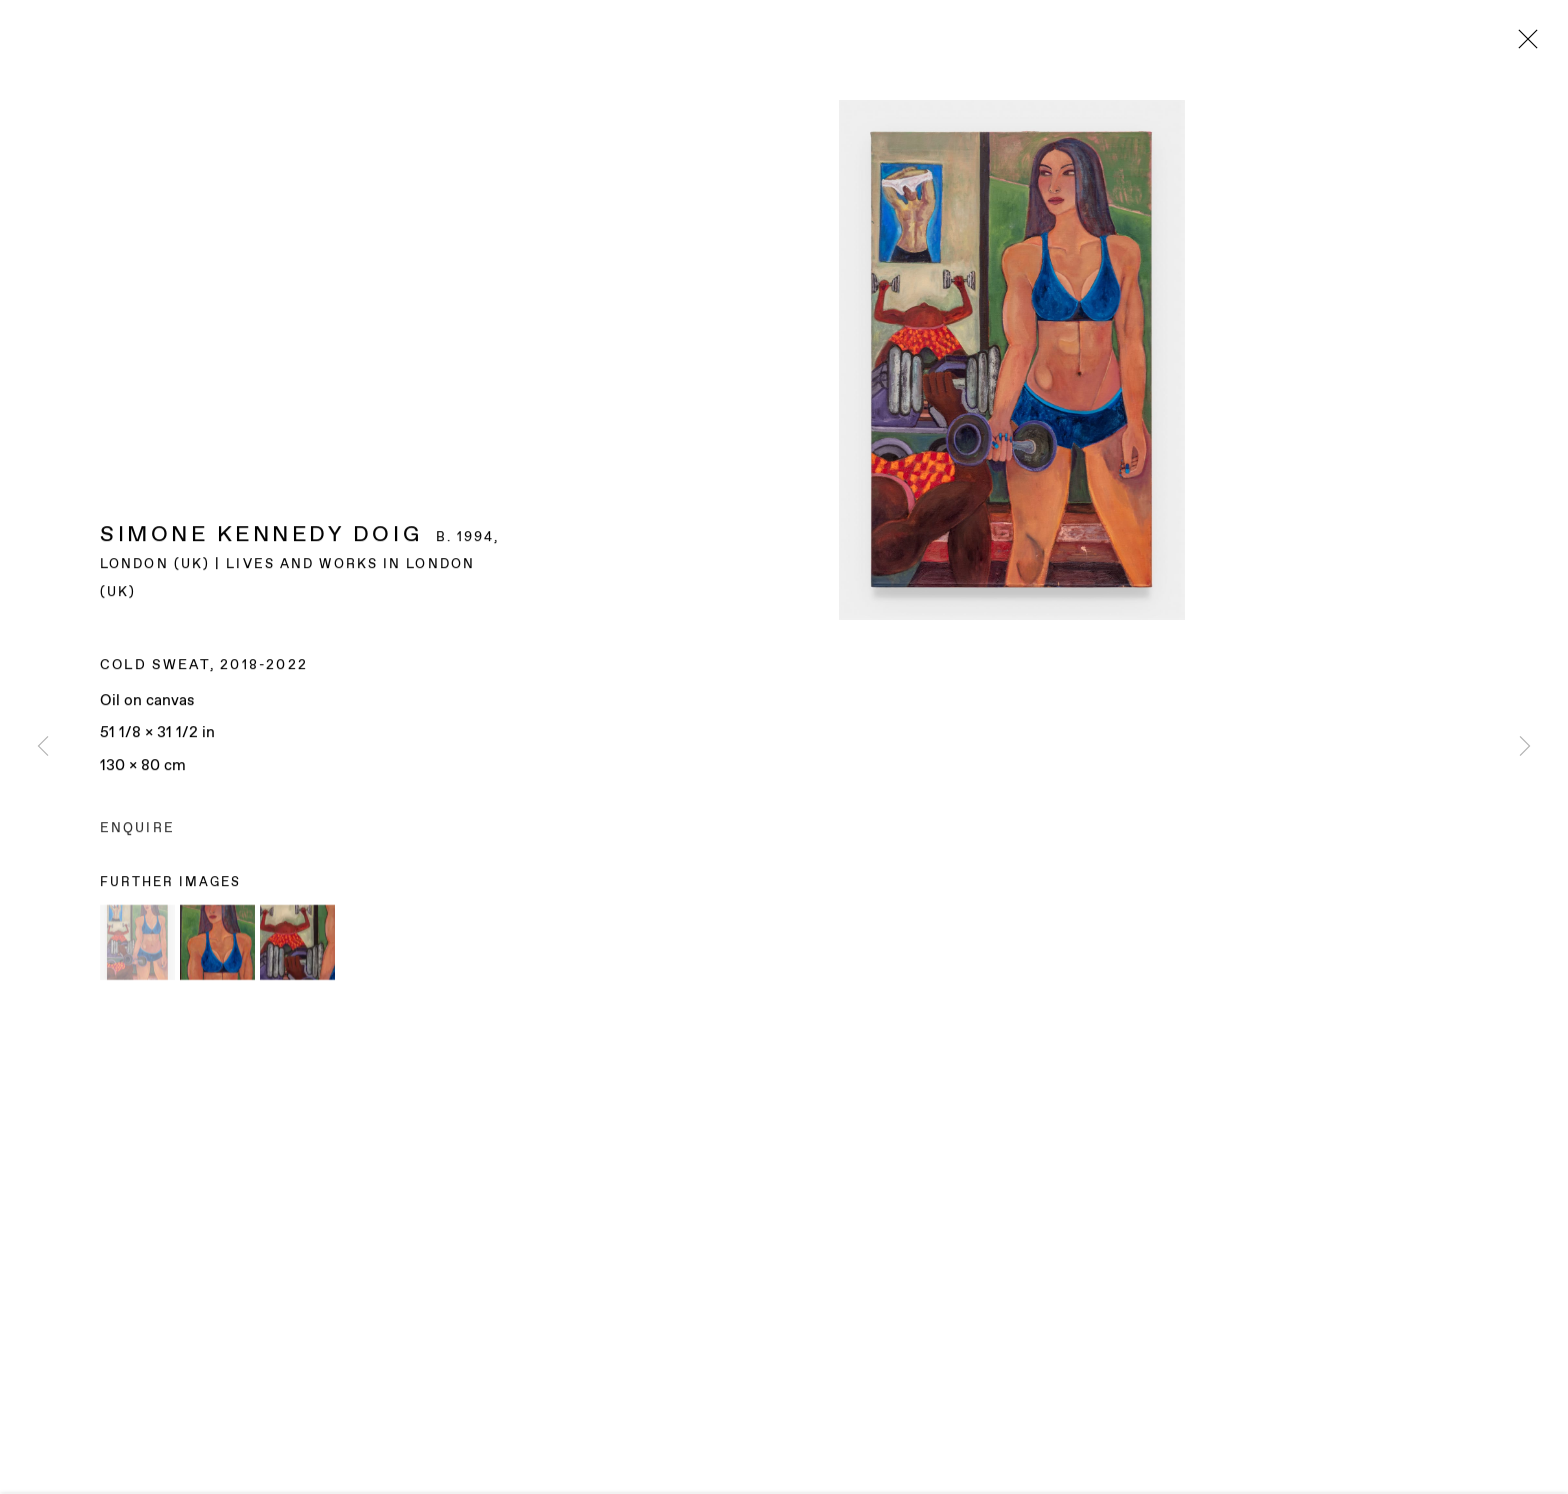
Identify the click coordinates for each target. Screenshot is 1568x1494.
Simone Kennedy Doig (261, 536)
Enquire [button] (137, 829)
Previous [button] (43, 747)
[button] (137, 944)
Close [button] (1523, 45)
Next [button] (1525, 747)
